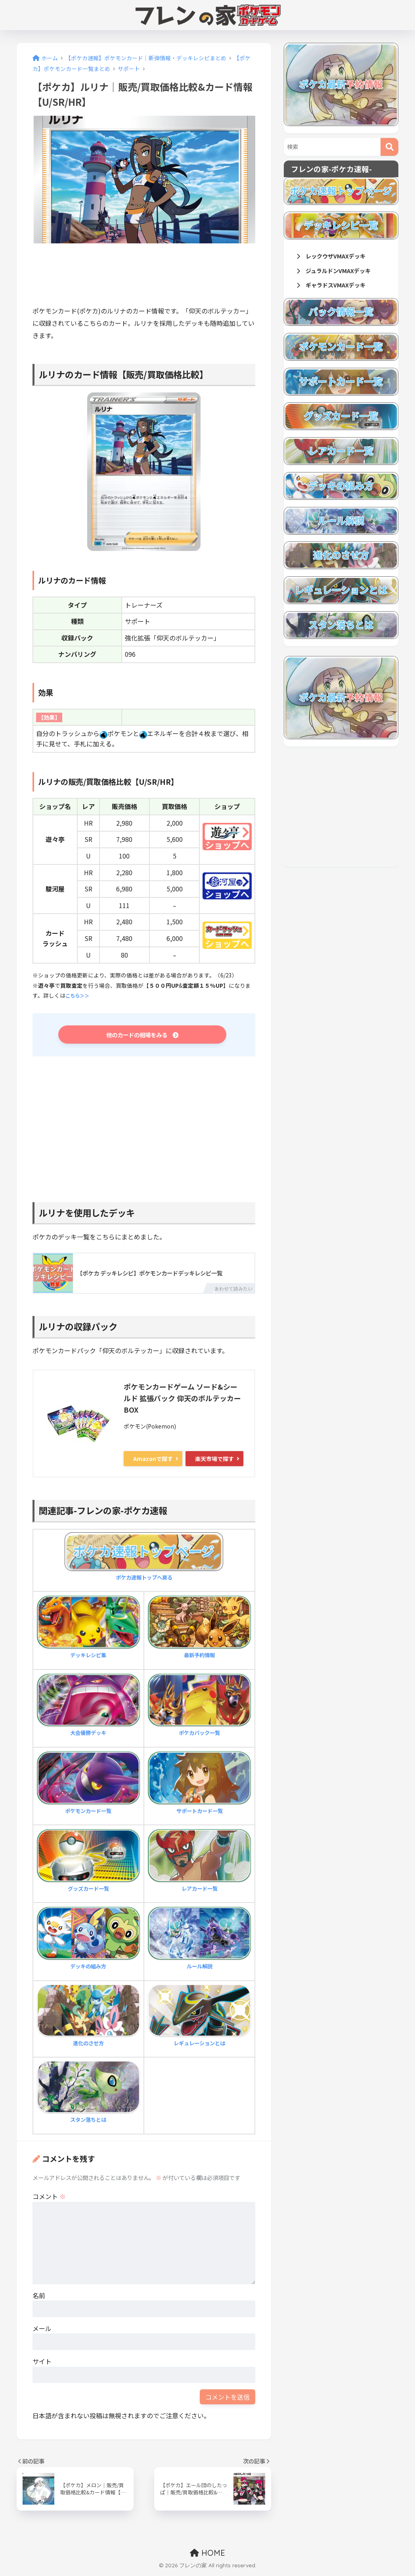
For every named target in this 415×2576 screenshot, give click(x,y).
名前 (39, 2298)
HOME (207, 2555)
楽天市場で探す (214, 1461)
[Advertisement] (177, 278)
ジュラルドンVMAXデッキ (338, 272)
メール (42, 2330)
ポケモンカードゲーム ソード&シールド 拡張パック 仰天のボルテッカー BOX (182, 1400)
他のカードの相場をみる (142, 1035)
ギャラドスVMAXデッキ (335, 287)
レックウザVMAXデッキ (335, 256)
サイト (42, 2363)
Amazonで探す (153, 1461)
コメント (49, 2198)
